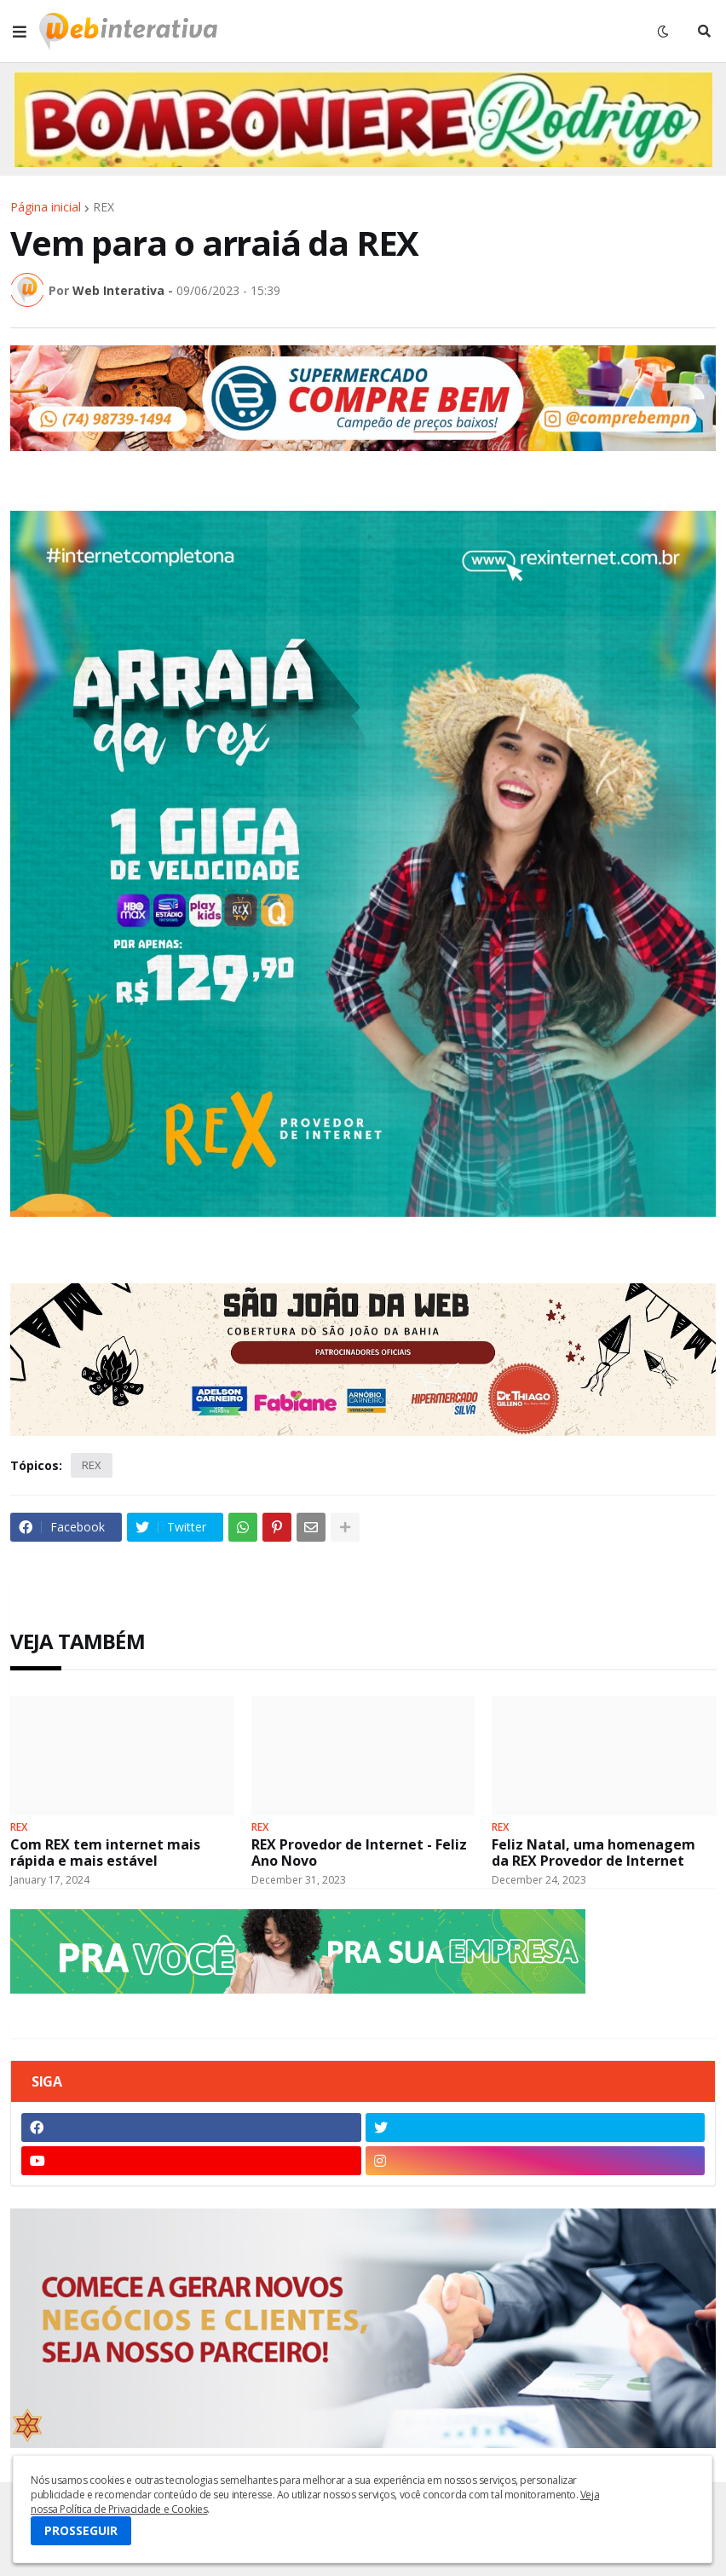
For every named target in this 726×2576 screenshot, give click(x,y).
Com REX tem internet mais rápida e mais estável (105, 1853)
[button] (19, 31)
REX (103, 207)
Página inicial (45, 207)
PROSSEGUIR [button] (81, 2530)
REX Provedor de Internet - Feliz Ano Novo (359, 1853)
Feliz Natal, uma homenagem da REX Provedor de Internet (593, 1853)
